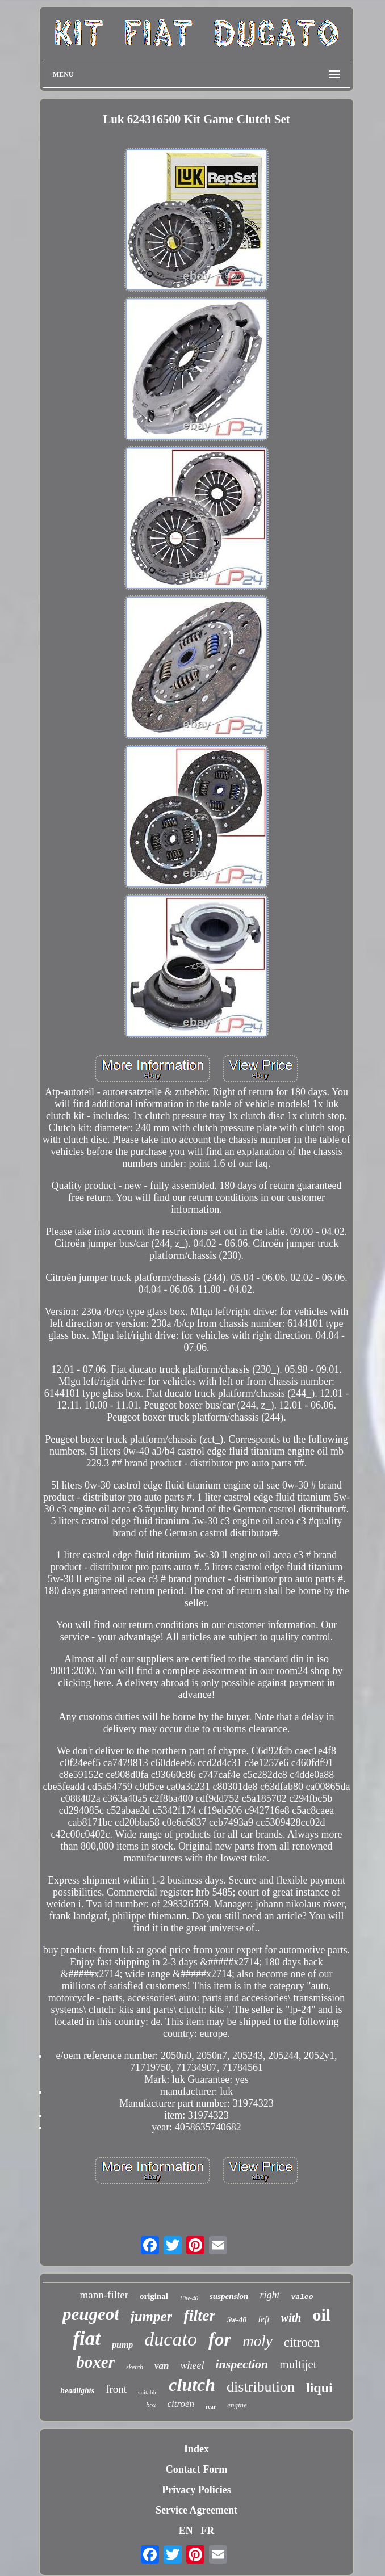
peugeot (90, 2314)
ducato (170, 2339)
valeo (302, 2297)
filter (199, 2315)
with (291, 2318)
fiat (87, 2338)
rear (211, 2406)
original (154, 2296)
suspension (229, 2296)
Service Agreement (196, 2510)
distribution (261, 2387)
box (151, 2405)
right (269, 2295)
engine (237, 2405)
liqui (319, 2387)
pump (122, 2345)
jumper (152, 2316)
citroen (302, 2342)
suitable (147, 2392)
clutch (192, 2385)
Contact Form (196, 2469)
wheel (192, 2365)
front (116, 2389)
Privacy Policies (196, 2489)
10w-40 (188, 2298)
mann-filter (104, 2295)
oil (321, 2314)
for (219, 2339)
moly (257, 2341)
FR (207, 2530)
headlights (77, 2390)
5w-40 (236, 2320)
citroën (180, 2403)
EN (186, 2530)
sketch (134, 2367)
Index (196, 2449)
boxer (95, 2362)
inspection (241, 2364)
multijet (297, 2364)
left (263, 2319)
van (161, 2365)
